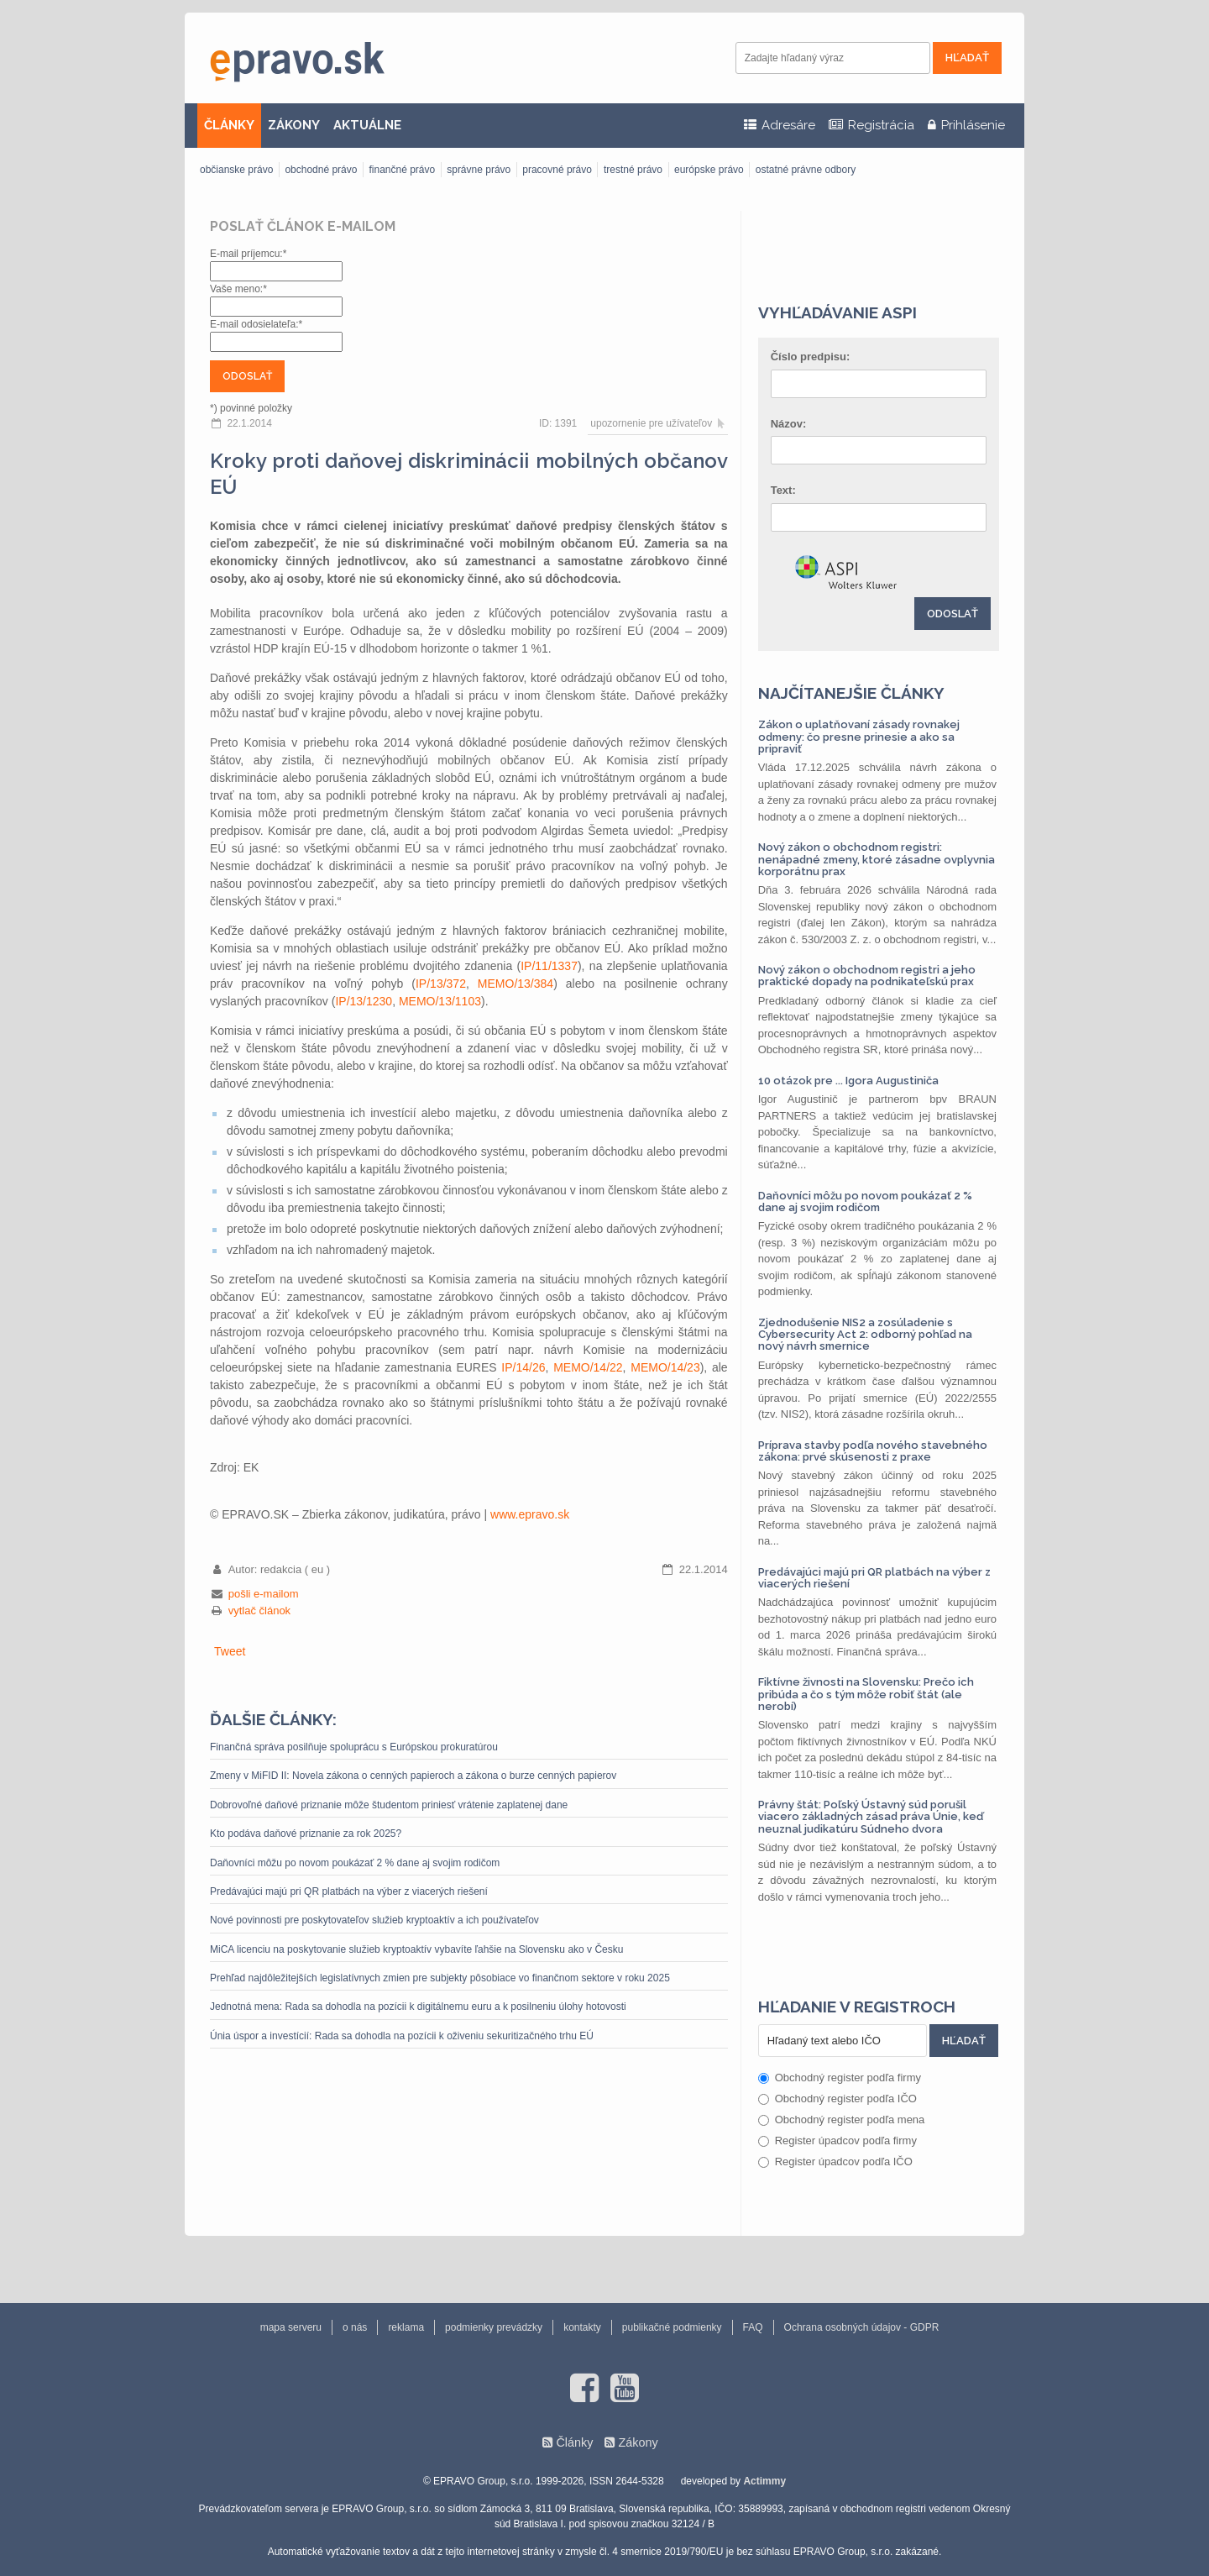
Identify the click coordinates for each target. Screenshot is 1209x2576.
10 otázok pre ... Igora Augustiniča (848, 1080)
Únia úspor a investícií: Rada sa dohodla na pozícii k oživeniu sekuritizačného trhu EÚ (402, 2036)
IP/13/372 (441, 983)
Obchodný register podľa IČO (837, 2098)
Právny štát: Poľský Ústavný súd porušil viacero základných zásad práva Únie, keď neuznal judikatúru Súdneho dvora (870, 1816)
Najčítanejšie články (851, 693)
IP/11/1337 (549, 966)
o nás (355, 2327)
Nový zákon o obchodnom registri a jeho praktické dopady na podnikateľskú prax (867, 975)
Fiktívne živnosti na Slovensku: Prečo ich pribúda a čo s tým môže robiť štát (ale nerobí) (866, 1694)
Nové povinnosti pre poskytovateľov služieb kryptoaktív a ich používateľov (374, 1920)
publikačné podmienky (672, 2327)
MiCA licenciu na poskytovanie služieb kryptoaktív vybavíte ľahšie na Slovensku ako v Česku (416, 1949)
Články (574, 2442)
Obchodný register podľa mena (841, 2119)
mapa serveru (291, 2327)
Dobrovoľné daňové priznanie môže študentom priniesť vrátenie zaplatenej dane (389, 1805)
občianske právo (236, 170)
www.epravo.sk (529, 1514)
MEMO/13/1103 (440, 1001)
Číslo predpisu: (810, 356)
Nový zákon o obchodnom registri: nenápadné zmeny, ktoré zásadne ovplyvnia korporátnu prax (876, 859)
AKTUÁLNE (367, 125)
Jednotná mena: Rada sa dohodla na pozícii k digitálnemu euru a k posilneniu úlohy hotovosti (418, 2006)
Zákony (637, 2442)
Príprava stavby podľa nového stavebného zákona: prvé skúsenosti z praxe (872, 1451)
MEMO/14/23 (665, 1367)
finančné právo (402, 170)
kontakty (582, 2327)
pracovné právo (557, 170)
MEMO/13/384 (515, 983)
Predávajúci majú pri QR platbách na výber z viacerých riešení (349, 1891)
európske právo (709, 170)
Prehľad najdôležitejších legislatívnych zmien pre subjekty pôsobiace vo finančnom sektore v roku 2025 (440, 1978)
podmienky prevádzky (493, 2327)
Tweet (229, 1651)
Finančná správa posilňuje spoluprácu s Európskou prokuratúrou (354, 1747)
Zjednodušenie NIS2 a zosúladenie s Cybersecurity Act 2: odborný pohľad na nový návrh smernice (865, 1334)
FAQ (753, 2327)
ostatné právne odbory (806, 170)
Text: (783, 490)
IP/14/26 (523, 1367)
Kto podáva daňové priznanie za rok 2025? (305, 1833)
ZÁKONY (294, 125)
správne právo (478, 170)
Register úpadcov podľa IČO (835, 2161)
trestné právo (633, 170)
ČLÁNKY (229, 125)
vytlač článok (259, 1610)
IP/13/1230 (363, 1001)
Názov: (789, 423)
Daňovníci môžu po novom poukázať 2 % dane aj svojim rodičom (355, 1863)
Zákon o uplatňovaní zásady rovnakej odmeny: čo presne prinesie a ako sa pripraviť (859, 736)
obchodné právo (321, 170)
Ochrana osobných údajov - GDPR (861, 2327)
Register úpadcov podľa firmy (837, 2140)
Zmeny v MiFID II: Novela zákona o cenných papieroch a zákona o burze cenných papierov (413, 1775)
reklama (406, 2327)
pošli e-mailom (263, 1593)
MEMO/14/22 (587, 1367)
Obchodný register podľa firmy (839, 2077)
